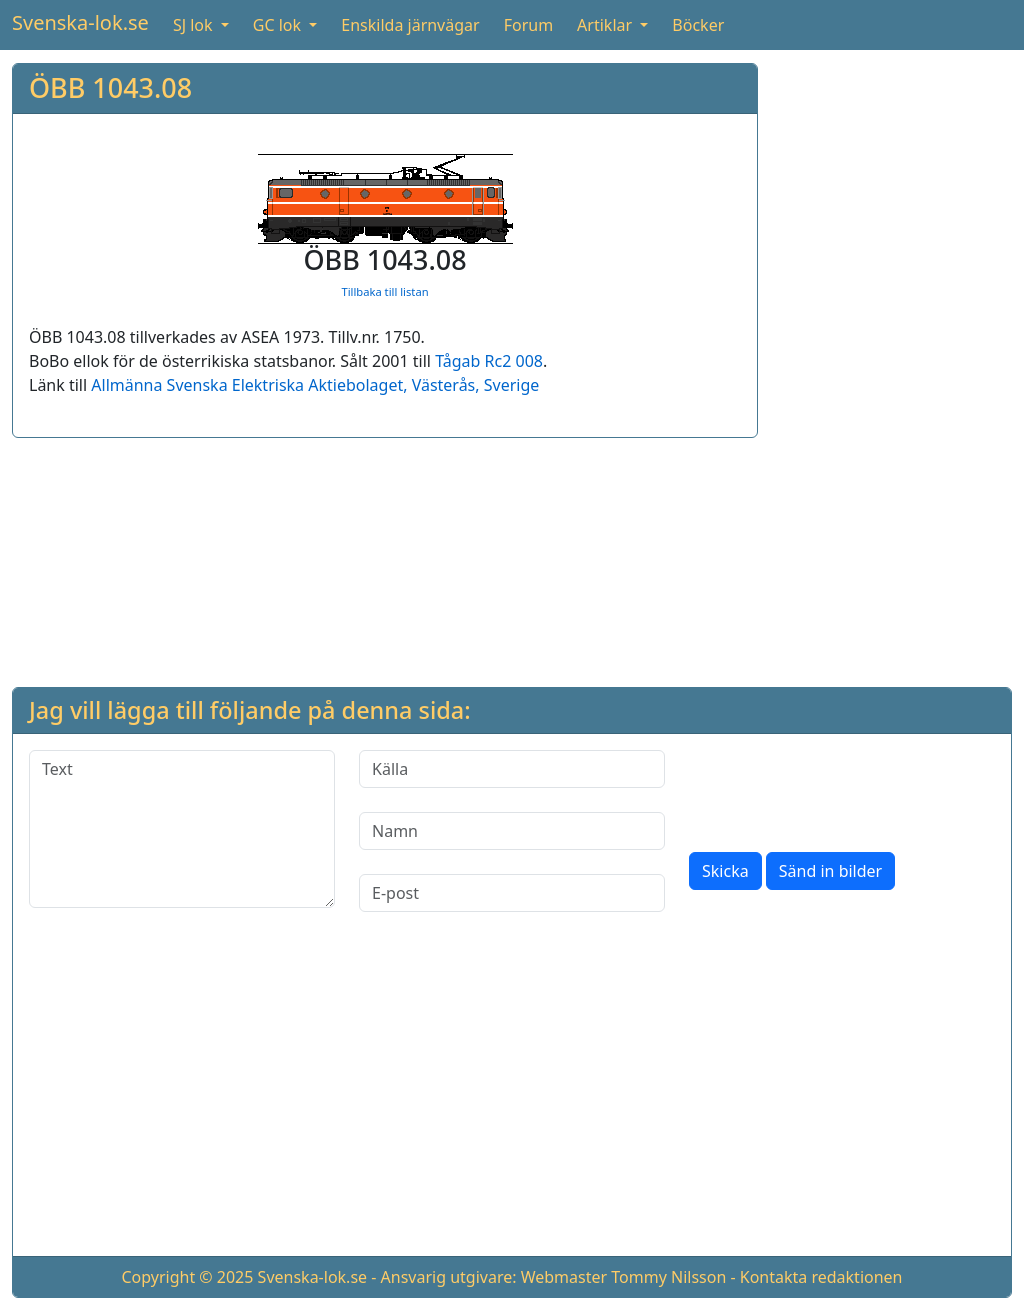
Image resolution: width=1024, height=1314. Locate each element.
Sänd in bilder (830, 871)
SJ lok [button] (195, 25)
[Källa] (512, 769)
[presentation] (841, 789)
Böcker (698, 25)
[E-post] (512, 893)
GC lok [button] (279, 25)
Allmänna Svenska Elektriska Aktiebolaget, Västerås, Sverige (315, 385)
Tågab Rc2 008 (489, 361)
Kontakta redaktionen (821, 1277)
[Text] (182, 829)
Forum (528, 25)
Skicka (725, 871)
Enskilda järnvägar (410, 25)
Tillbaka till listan (384, 291)
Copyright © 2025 (187, 1277)
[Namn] (512, 831)
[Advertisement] (893, 363)
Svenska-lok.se (80, 22)
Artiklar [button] (606, 25)
